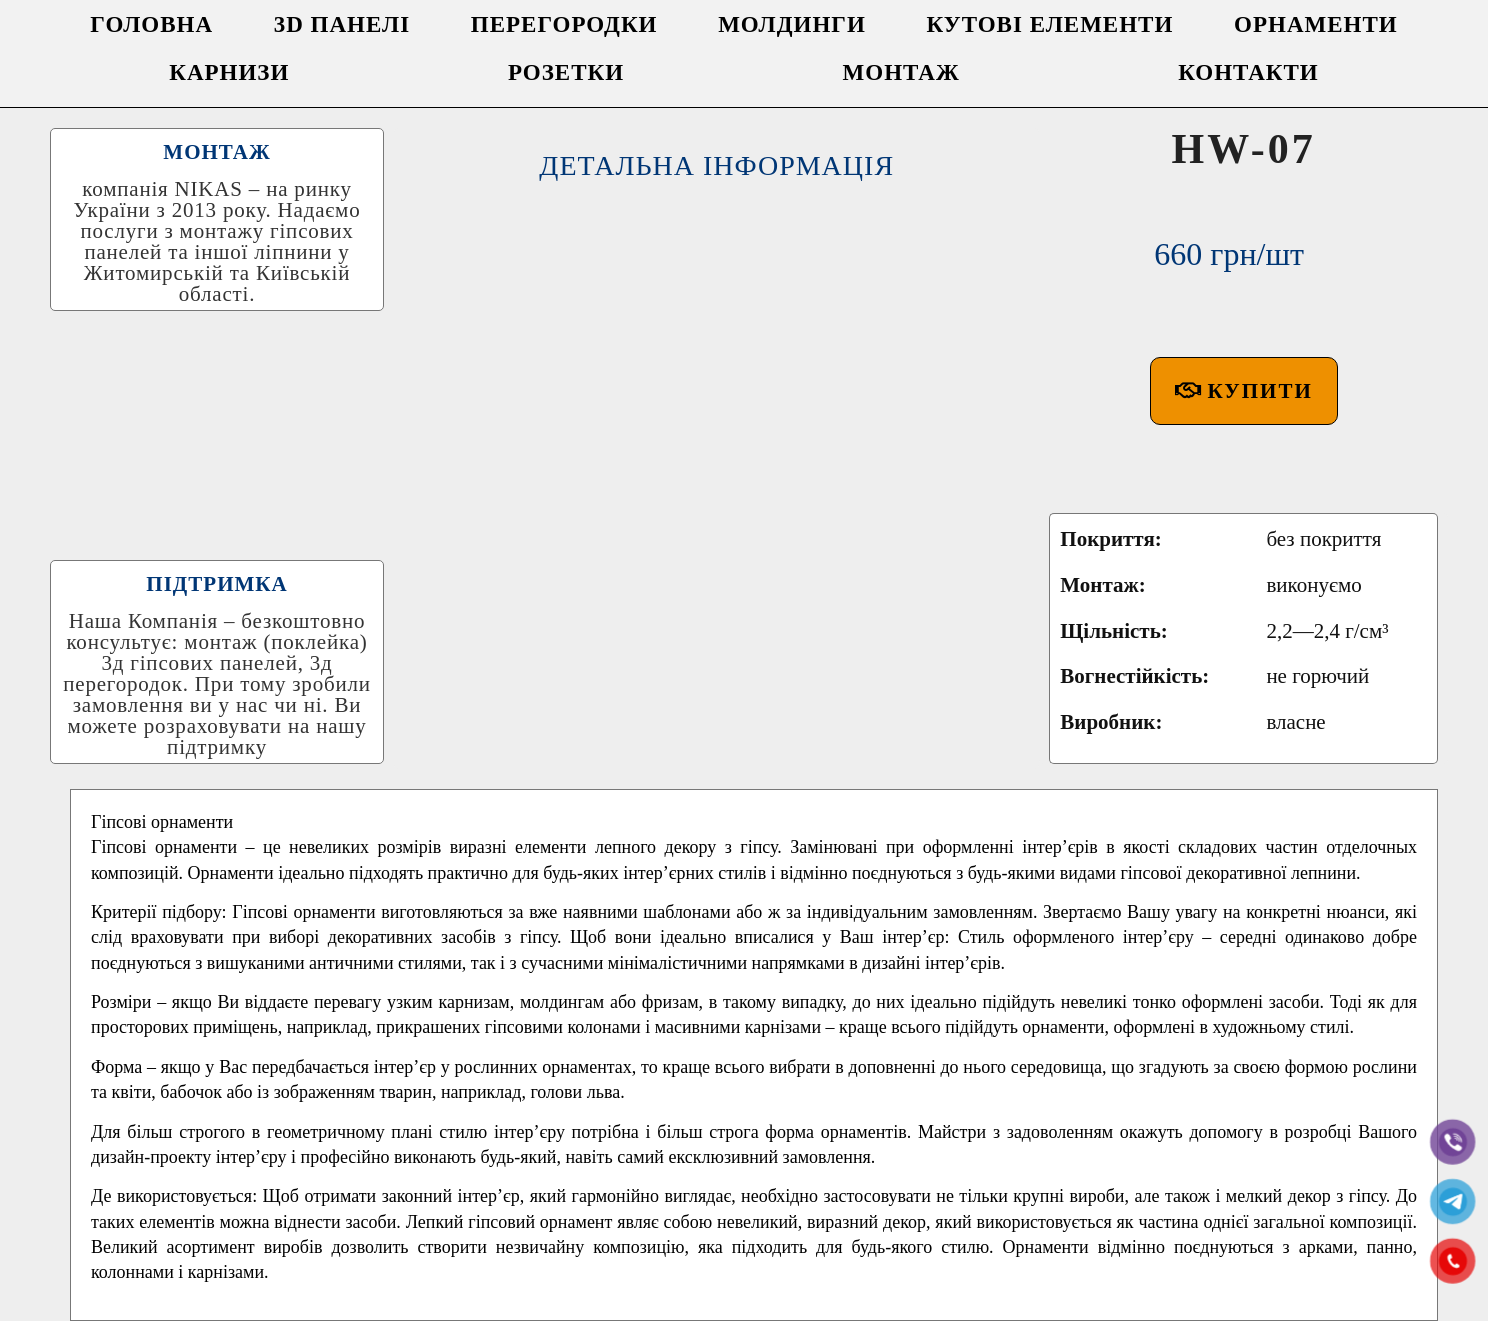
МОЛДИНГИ (792, 24)
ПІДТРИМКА (216, 437)
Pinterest (944, 1246)
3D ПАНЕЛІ (342, 24)
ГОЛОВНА (151, 24)
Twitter (678, 1246)
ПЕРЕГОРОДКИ (564, 24)
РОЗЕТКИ (566, 72)
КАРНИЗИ (229, 72)
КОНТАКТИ (1248, 72)
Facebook (555, 1246)
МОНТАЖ (901, 72)
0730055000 (927, 1296)
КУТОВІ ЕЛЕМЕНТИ (1050, 24)
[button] (1244, 293)
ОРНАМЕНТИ (1316, 24)
